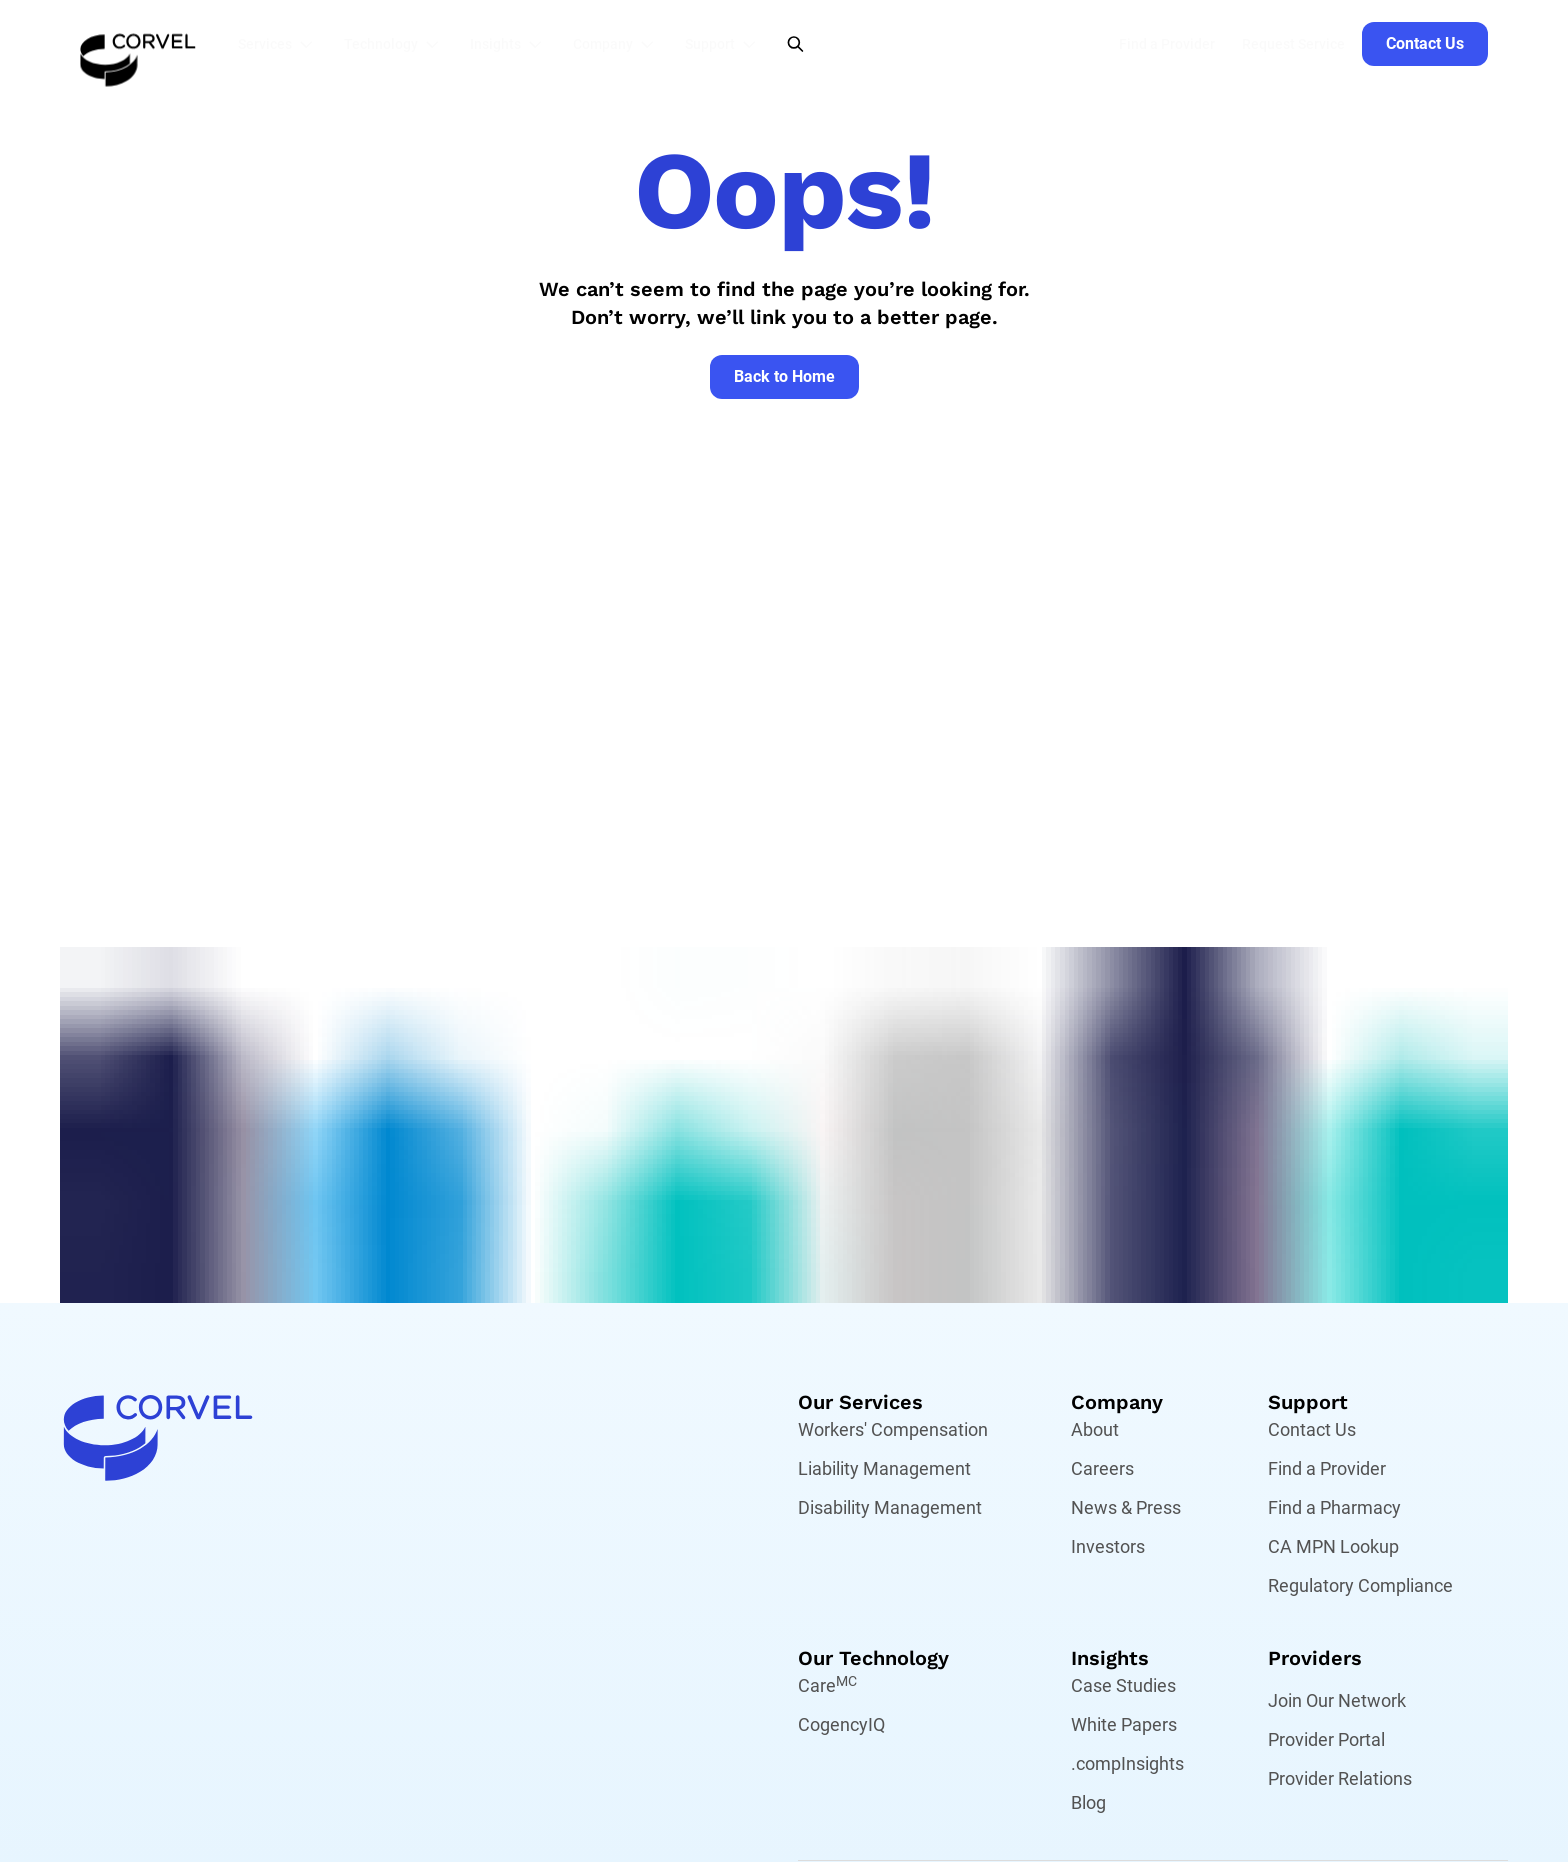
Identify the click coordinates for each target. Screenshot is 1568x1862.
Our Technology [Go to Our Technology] (873, 1658)
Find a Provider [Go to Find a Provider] (1327, 1468)
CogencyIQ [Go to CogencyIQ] (841, 1724)
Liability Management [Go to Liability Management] (884, 1468)
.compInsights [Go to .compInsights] (1127, 1763)
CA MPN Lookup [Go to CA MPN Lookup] (1333, 1546)
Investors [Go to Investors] (1108, 1546)
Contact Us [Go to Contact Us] (1312, 1429)
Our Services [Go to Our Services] (860, 1402)
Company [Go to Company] (1117, 1402)
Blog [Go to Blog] (1088, 1802)
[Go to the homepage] (138, 44)
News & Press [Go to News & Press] (1126, 1507)
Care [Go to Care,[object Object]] (827, 1685)
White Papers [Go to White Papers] (1124, 1724)
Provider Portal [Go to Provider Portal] (1326, 1739)
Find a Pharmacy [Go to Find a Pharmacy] (1334, 1507)
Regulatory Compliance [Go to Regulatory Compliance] (1360, 1585)
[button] (281, 44)
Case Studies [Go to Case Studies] (1123, 1685)
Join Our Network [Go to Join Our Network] (1337, 1700)
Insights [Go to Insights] (1110, 1658)
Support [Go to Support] (1308, 1402)
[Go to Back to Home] (784, 377)
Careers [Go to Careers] (1102, 1468)
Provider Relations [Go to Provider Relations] (1340, 1778)
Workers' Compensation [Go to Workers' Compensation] (893, 1429)
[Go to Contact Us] (1425, 44)
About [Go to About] (1095, 1429)
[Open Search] (795, 44)
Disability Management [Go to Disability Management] (890, 1507)
